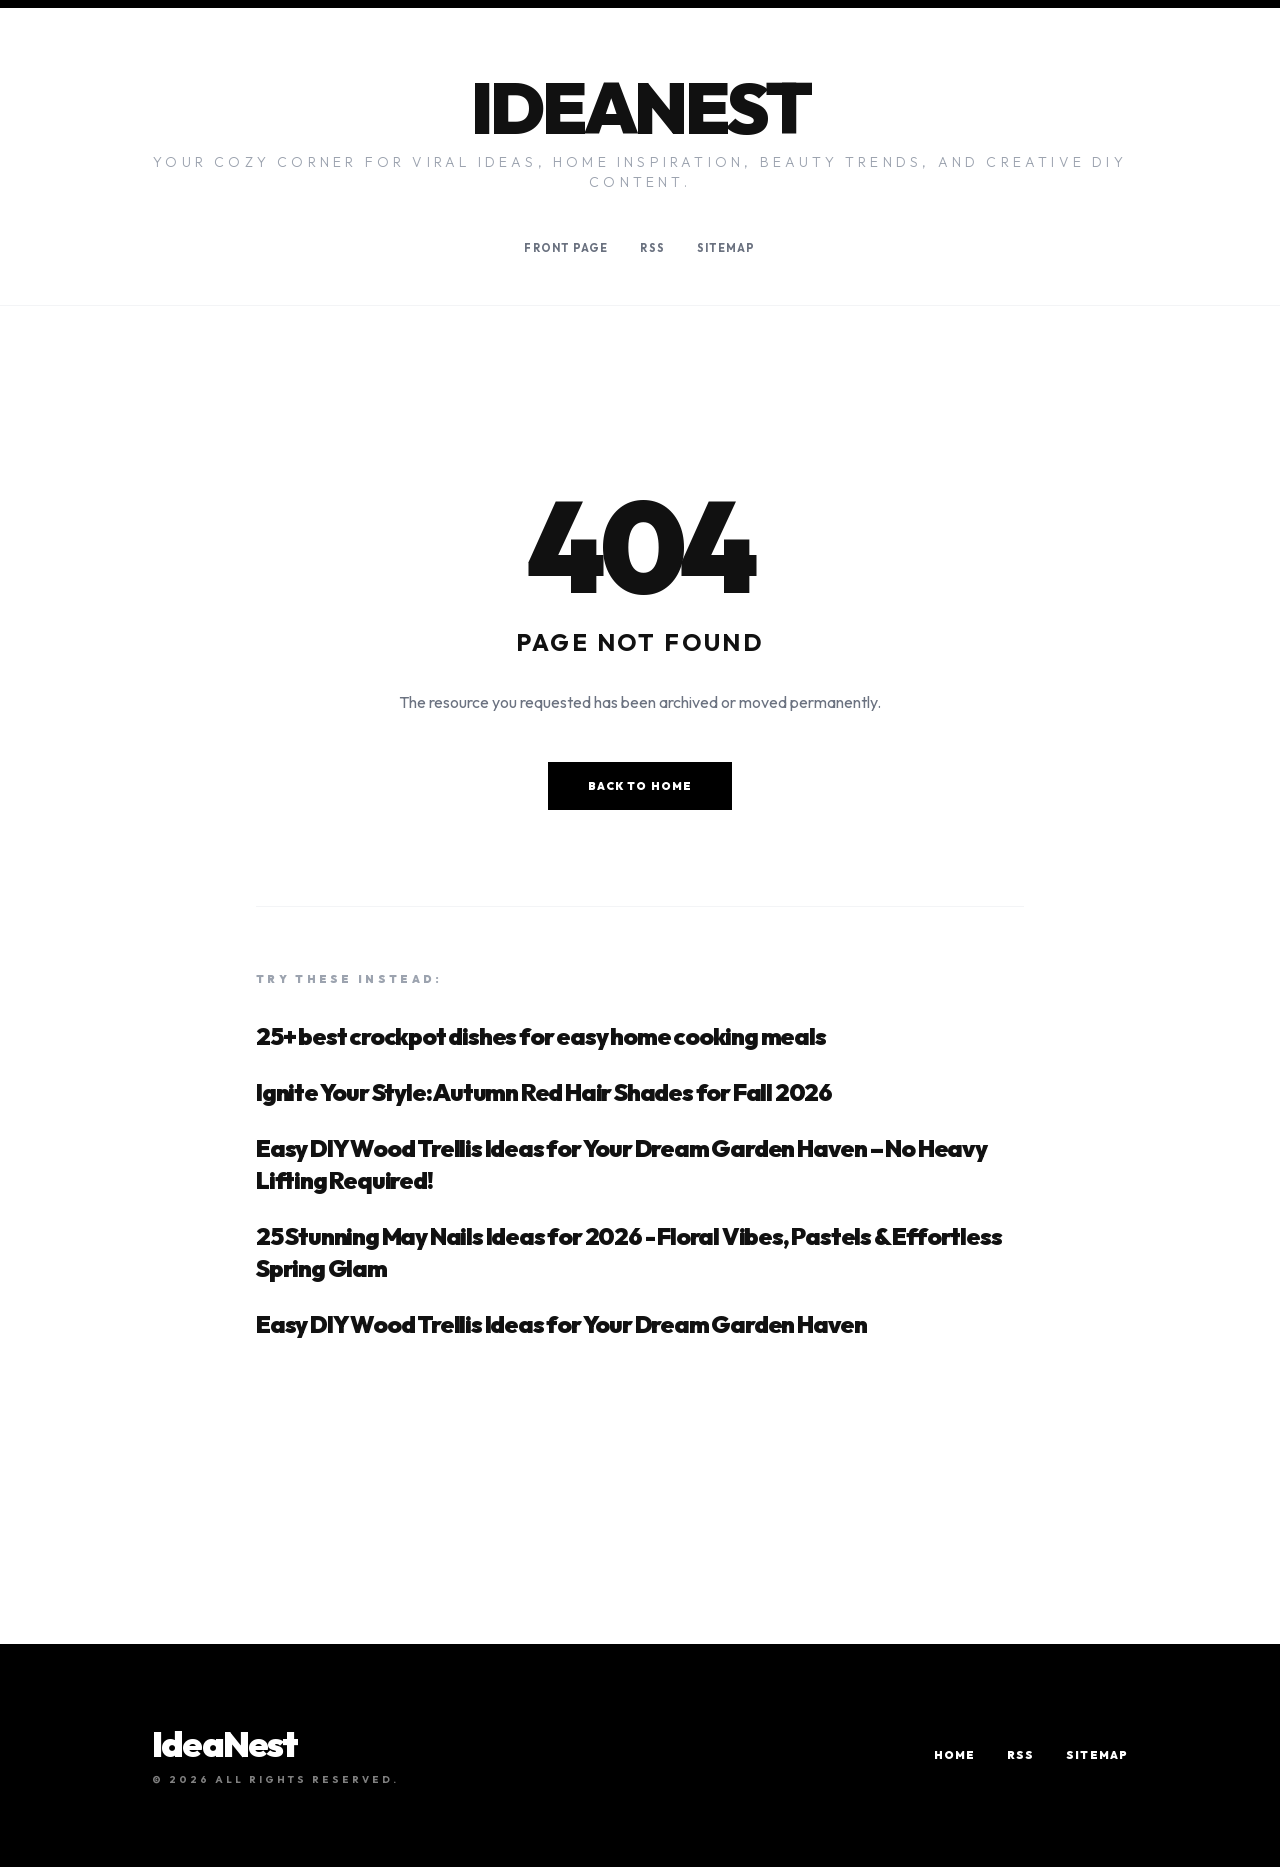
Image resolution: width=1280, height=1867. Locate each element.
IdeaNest (640, 107)
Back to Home (640, 786)
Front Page (566, 248)
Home (954, 1755)
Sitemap (726, 248)
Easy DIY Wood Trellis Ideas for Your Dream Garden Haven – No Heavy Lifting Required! (621, 1164)
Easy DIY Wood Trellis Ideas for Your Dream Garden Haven (561, 1324)
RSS (652, 248)
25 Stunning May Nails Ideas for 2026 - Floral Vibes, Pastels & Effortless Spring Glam (628, 1252)
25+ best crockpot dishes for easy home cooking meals (541, 1036)
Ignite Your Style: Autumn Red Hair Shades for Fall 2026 (544, 1092)
